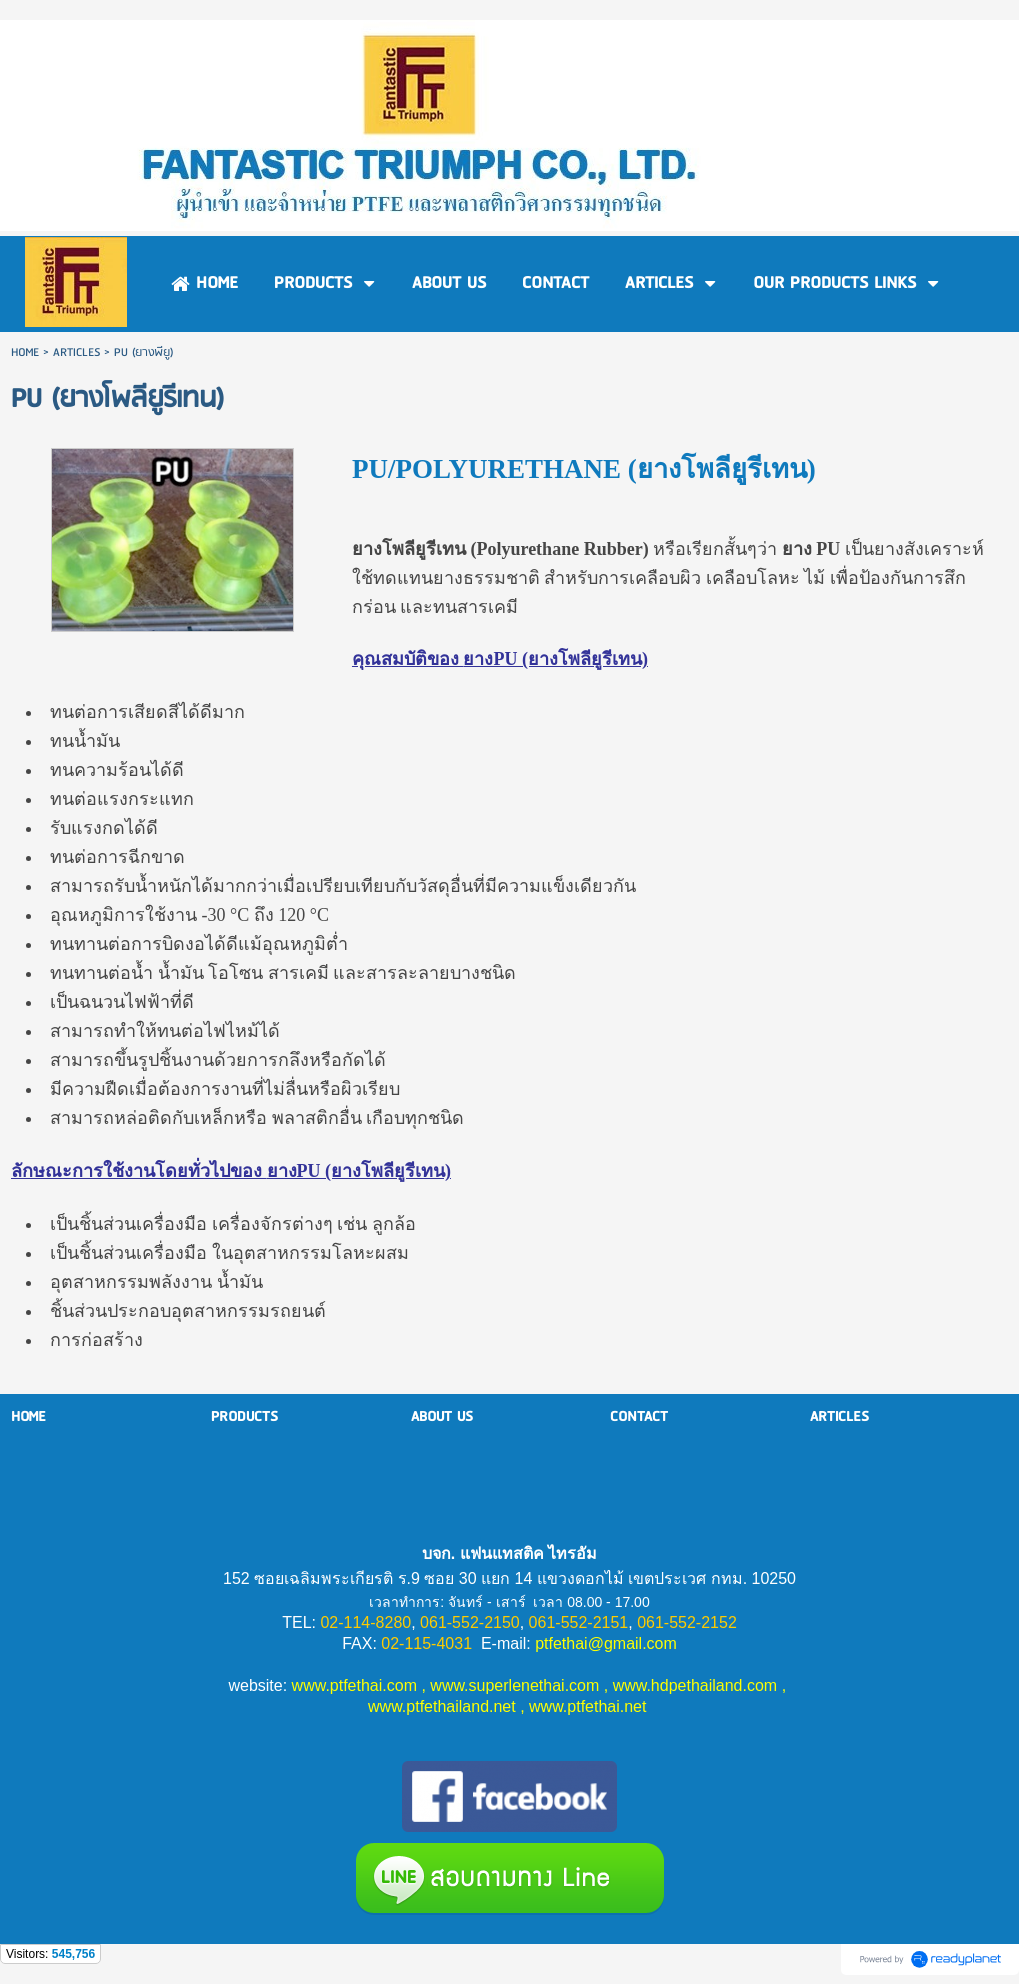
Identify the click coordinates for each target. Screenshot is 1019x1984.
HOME (25, 352)
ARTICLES (76, 352)
